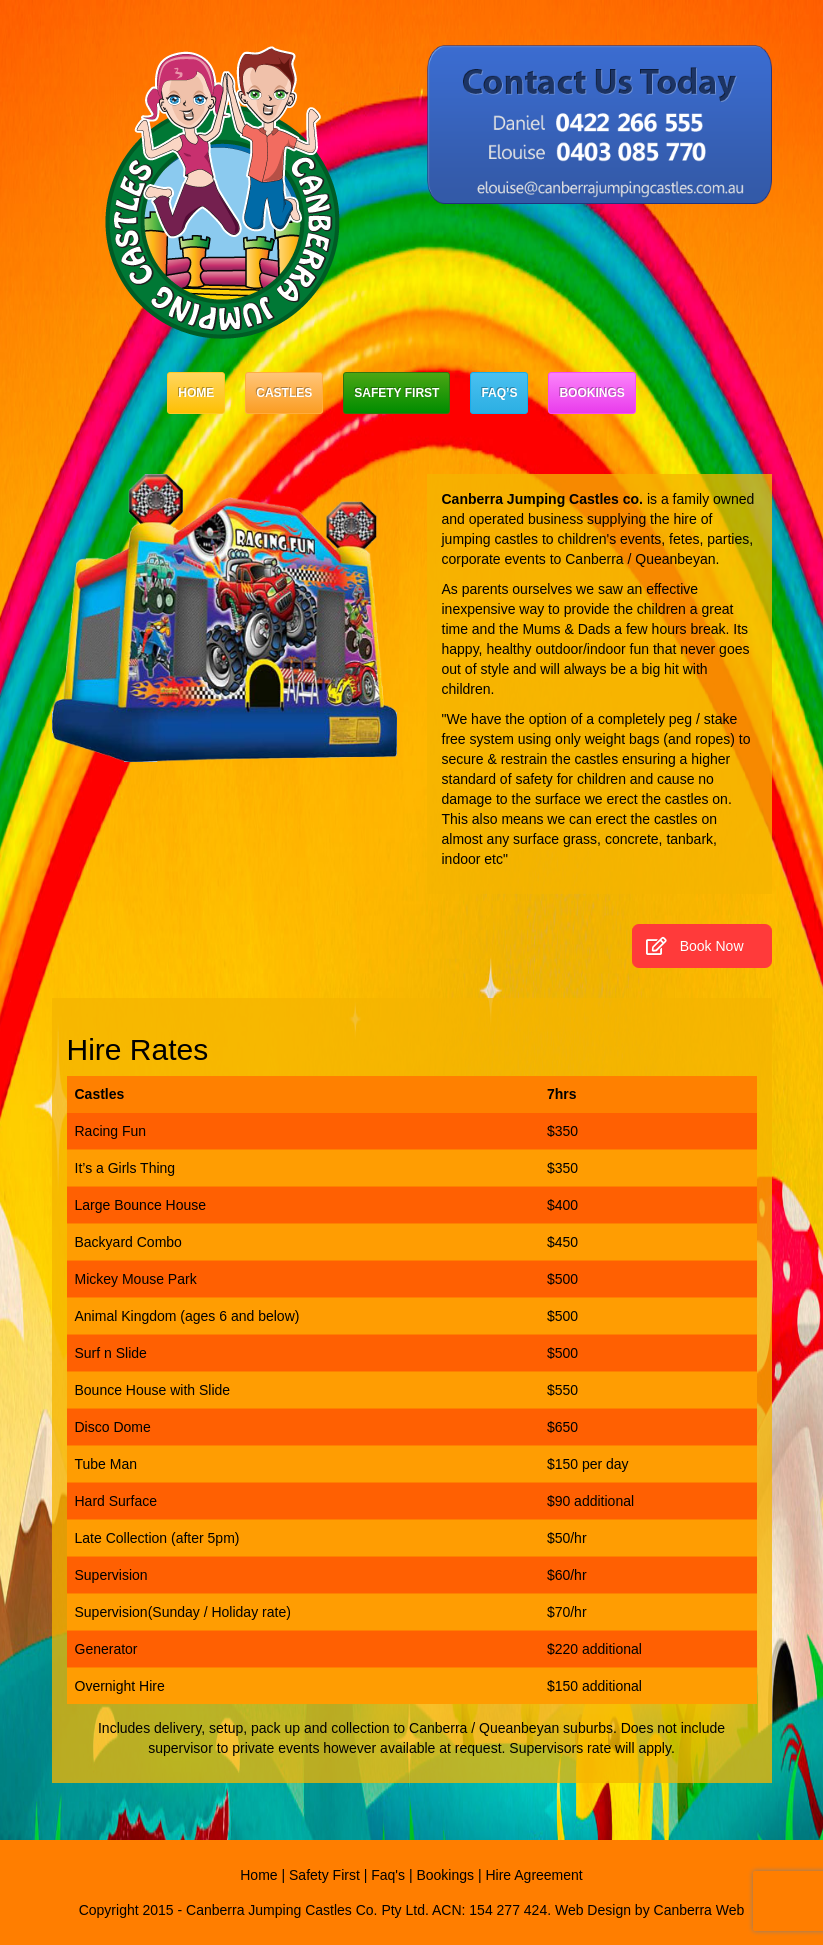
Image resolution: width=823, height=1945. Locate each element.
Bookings (591, 393)
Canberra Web (699, 1910)
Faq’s (499, 393)
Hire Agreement (533, 1875)
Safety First (396, 393)
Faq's (388, 1875)
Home (196, 393)
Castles (284, 393)
